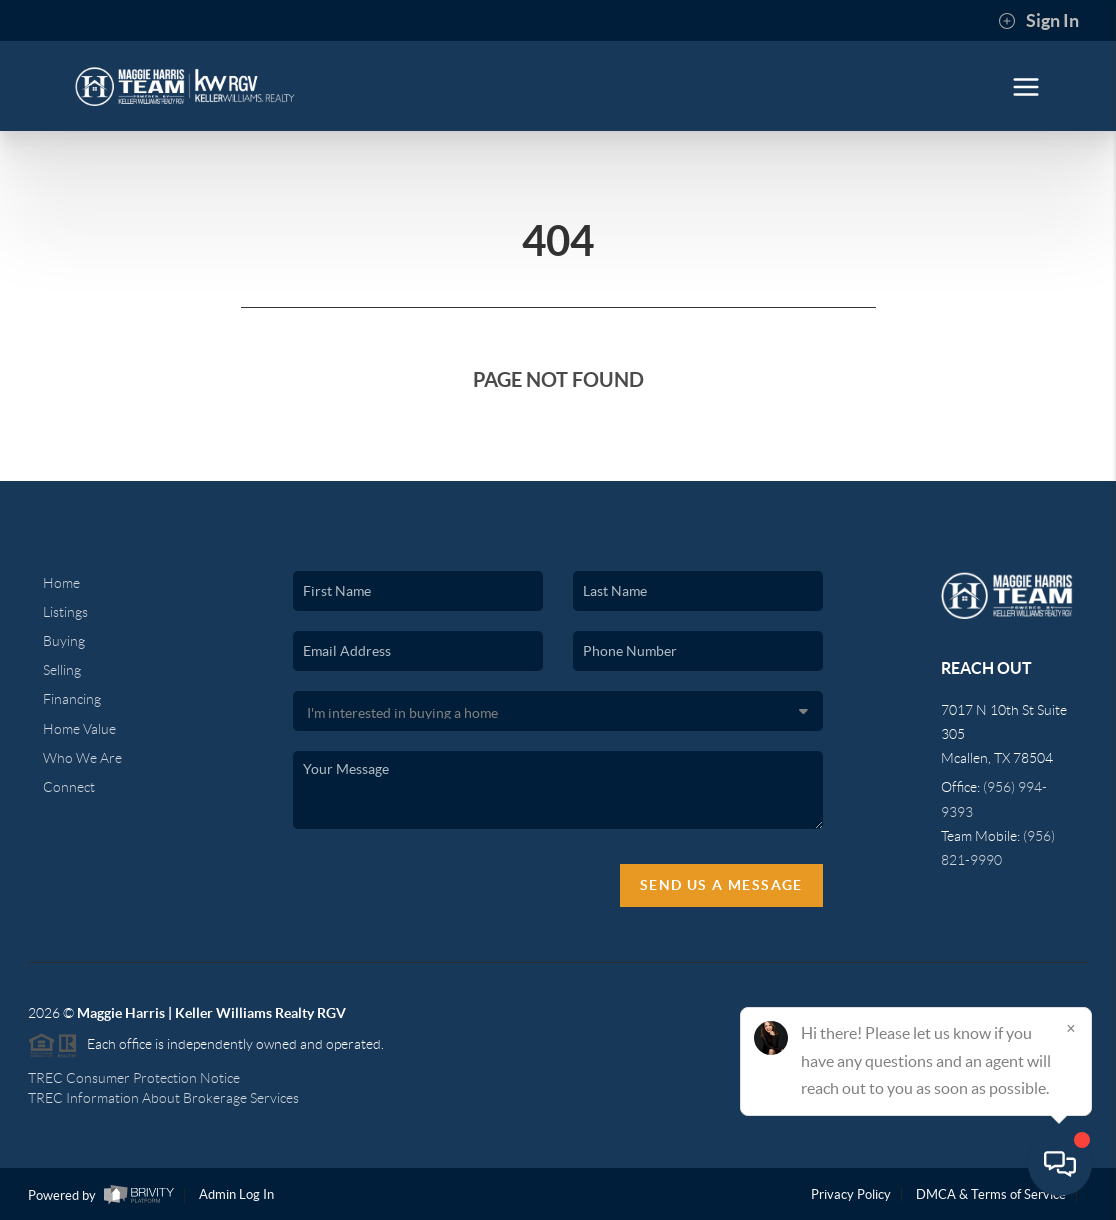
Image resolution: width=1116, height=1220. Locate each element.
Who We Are (82, 758)
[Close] (1071, 1028)
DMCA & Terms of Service (991, 1194)
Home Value (79, 729)
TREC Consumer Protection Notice (134, 1078)
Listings (65, 612)
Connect (69, 787)
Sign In (1038, 21)
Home (61, 583)
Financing (72, 699)
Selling (62, 670)
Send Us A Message (721, 885)
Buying (64, 641)
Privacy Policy (851, 1194)
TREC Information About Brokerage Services (163, 1098)
